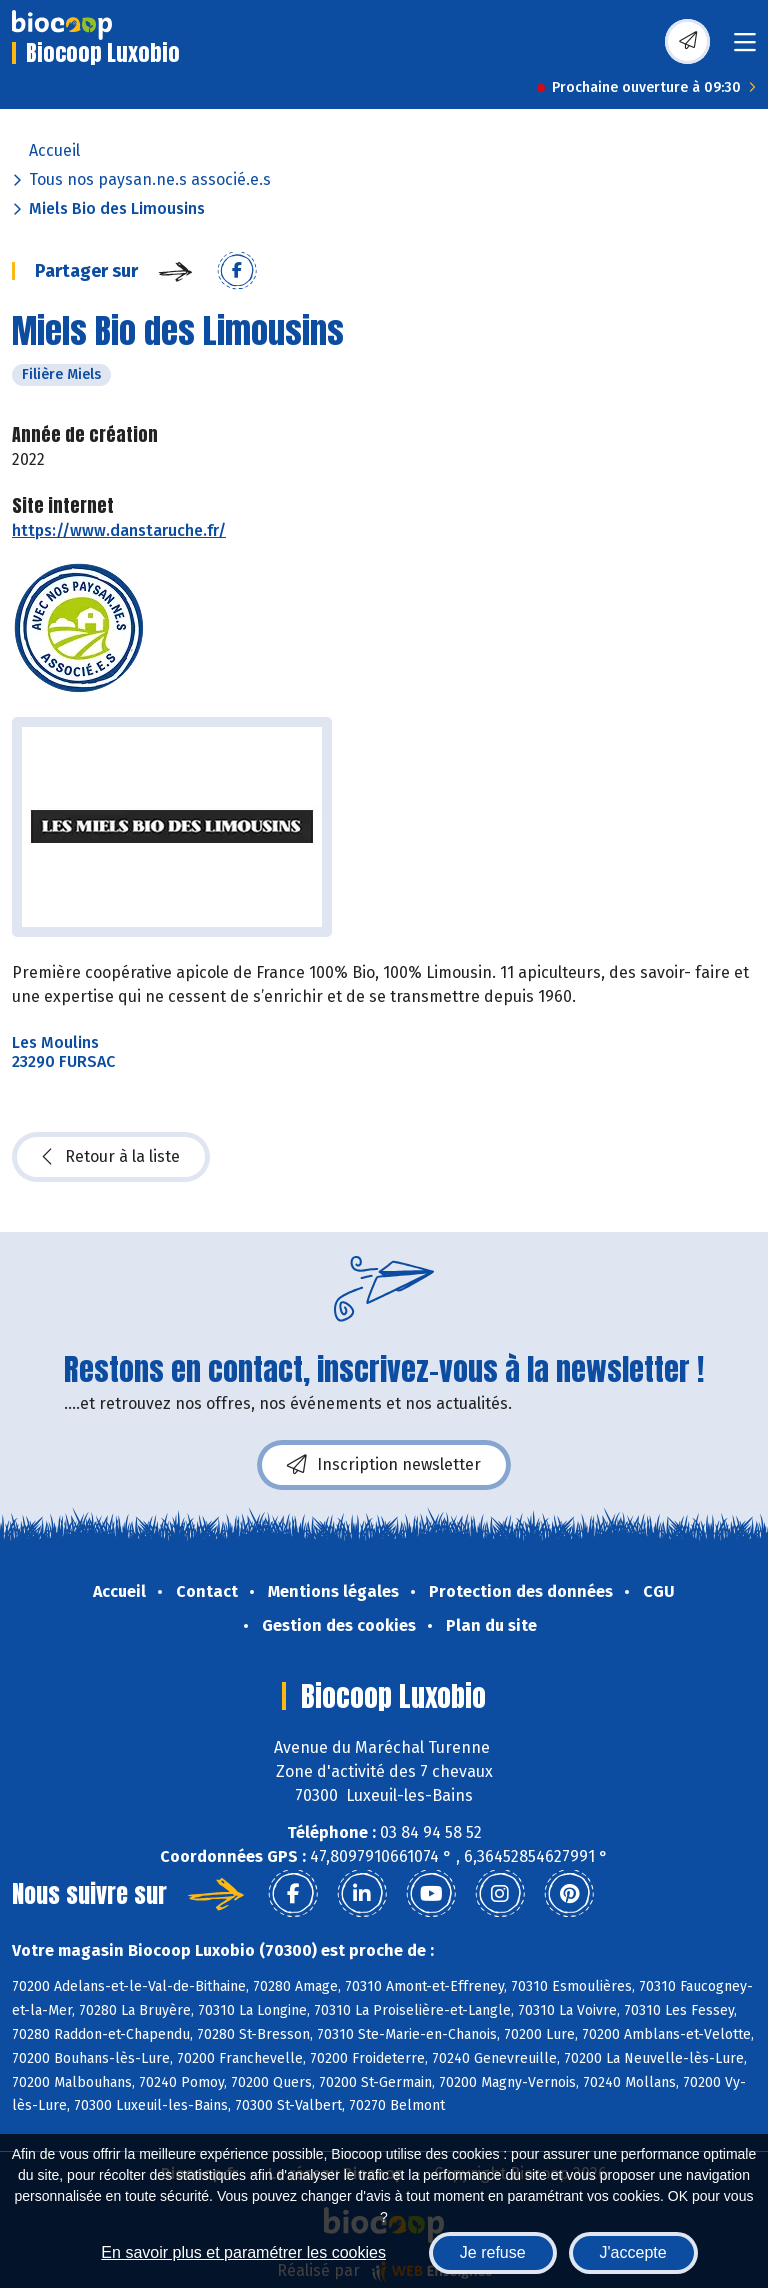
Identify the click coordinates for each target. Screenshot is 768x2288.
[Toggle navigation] (745, 48)
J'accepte (633, 2252)
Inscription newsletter (384, 1465)
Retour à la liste (111, 1157)
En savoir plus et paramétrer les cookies (243, 2252)
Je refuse (493, 2252)
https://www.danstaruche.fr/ (119, 530)
